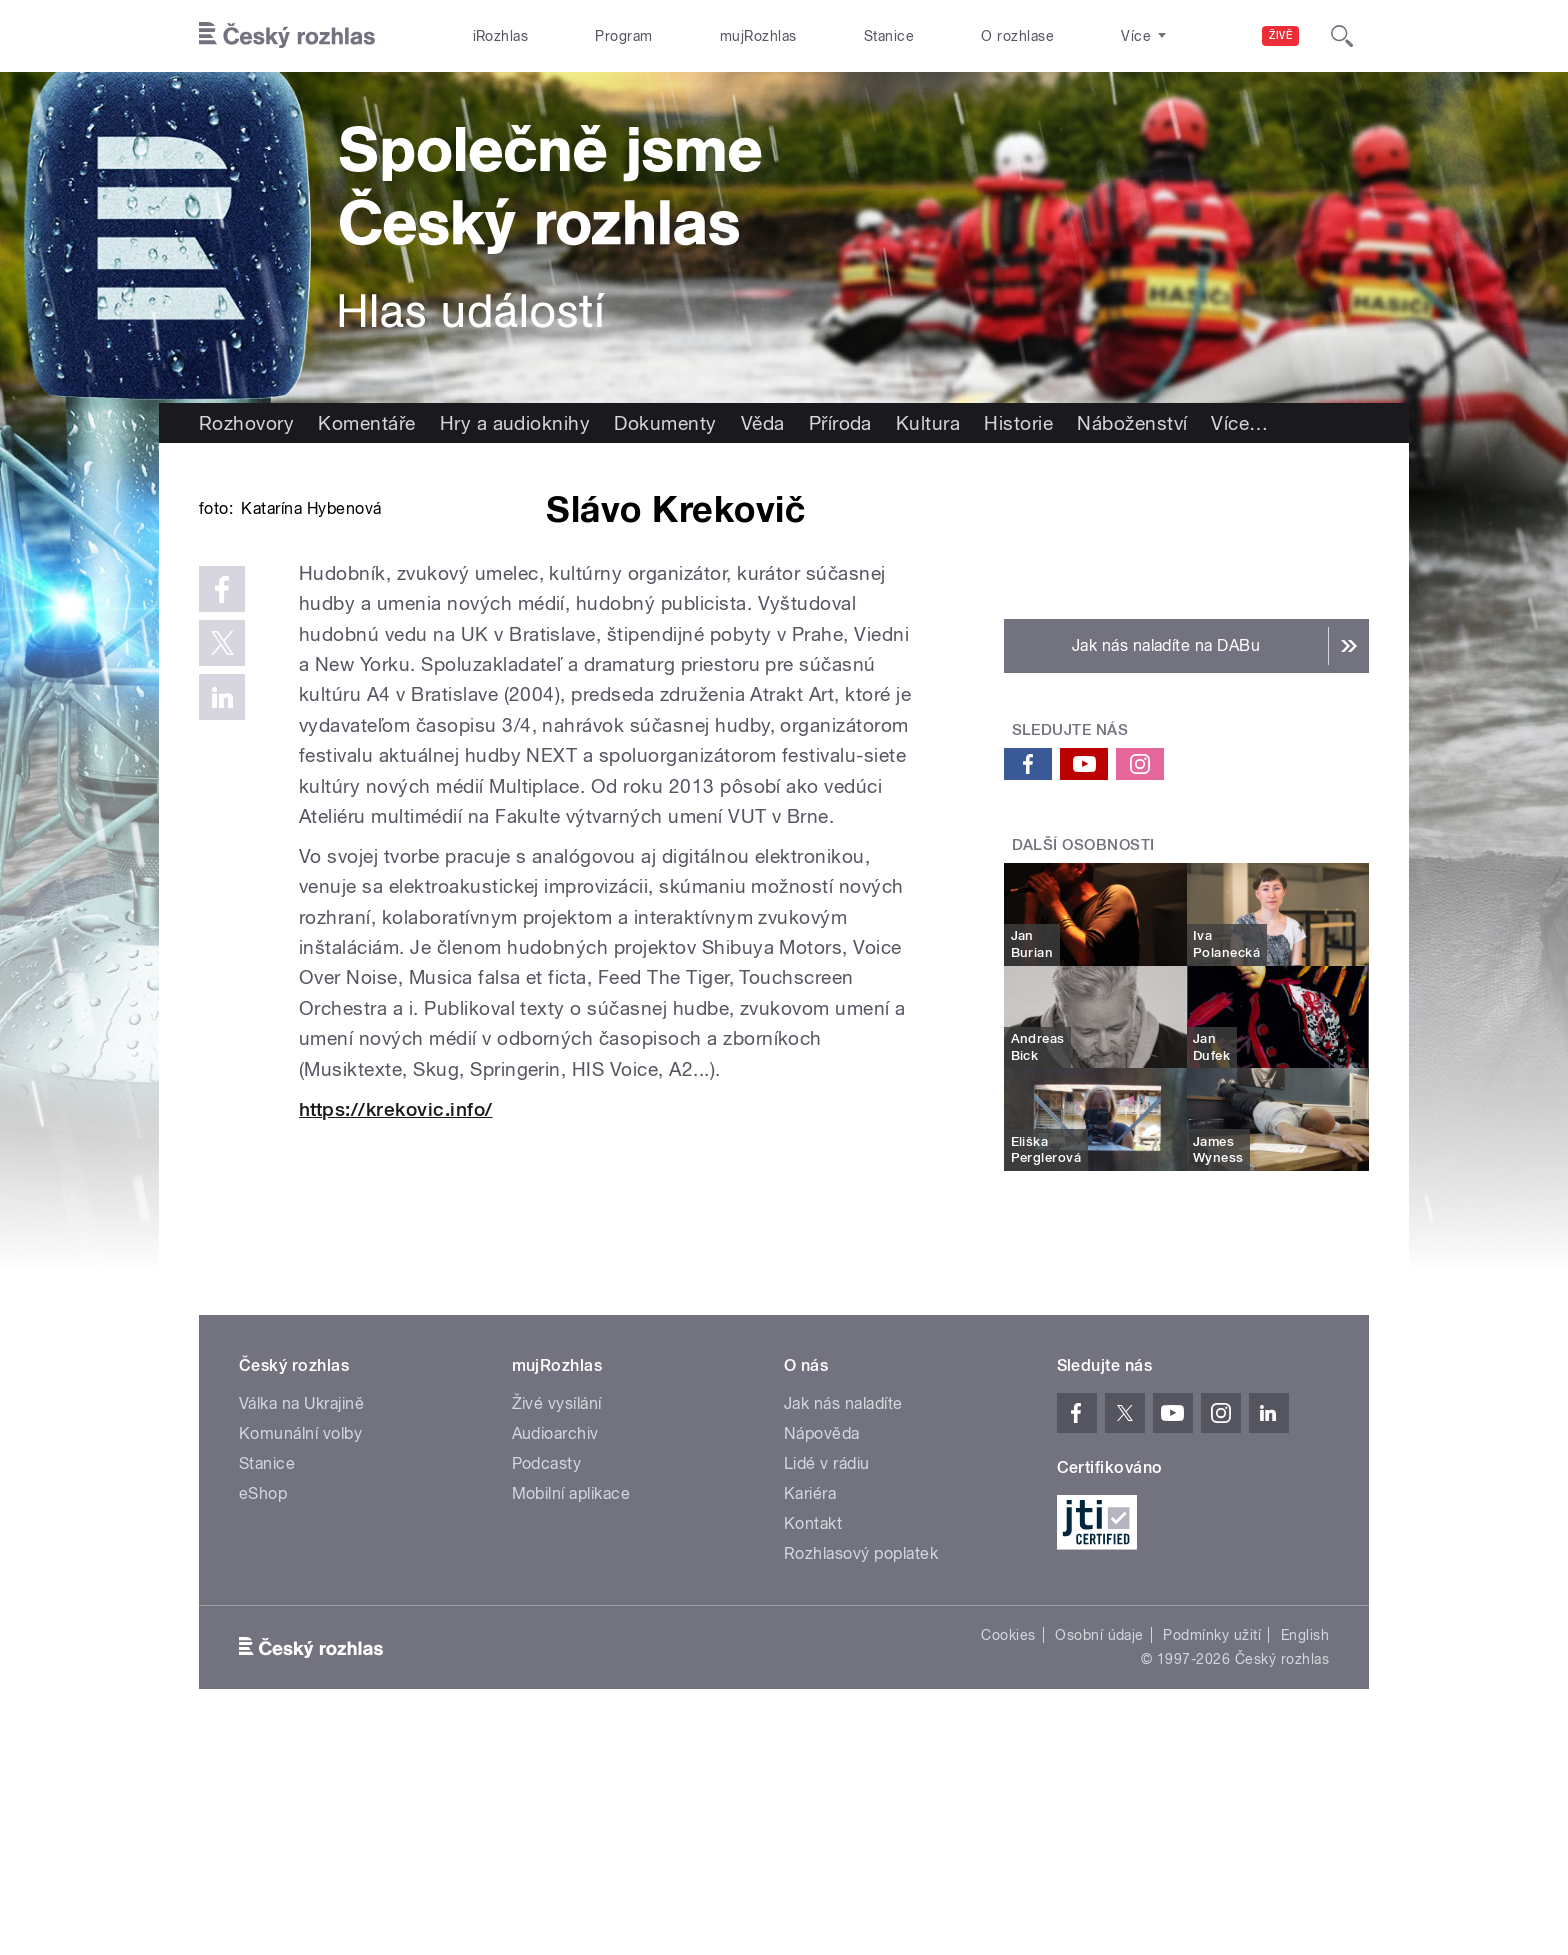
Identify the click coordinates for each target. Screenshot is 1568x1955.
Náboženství (1132, 423)
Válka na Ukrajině (301, 1620)
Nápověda (822, 1650)
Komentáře (366, 423)
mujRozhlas (758, 36)
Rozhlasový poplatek (861, 1770)
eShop (263, 1710)
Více (1239, 423)
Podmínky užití (1212, 1852)
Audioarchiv (555, 1650)
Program (623, 36)
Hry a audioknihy (515, 423)
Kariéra (810, 1710)
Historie (1018, 423)
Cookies (1008, 1852)
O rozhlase (1017, 36)
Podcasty (547, 1680)
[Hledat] (1342, 36)
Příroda (840, 423)
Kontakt (813, 1740)
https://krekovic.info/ (396, 1411)
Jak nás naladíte (843, 1620)
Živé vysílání (557, 1620)
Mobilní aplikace (571, 1710)
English (1305, 1852)
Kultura (928, 423)
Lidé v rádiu (827, 1680)
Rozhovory (246, 423)
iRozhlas (501, 36)
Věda (763, 423)
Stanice (889, 36)
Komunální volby (300, 1650)
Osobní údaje (1099, 1852)
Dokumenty (665, 423)
